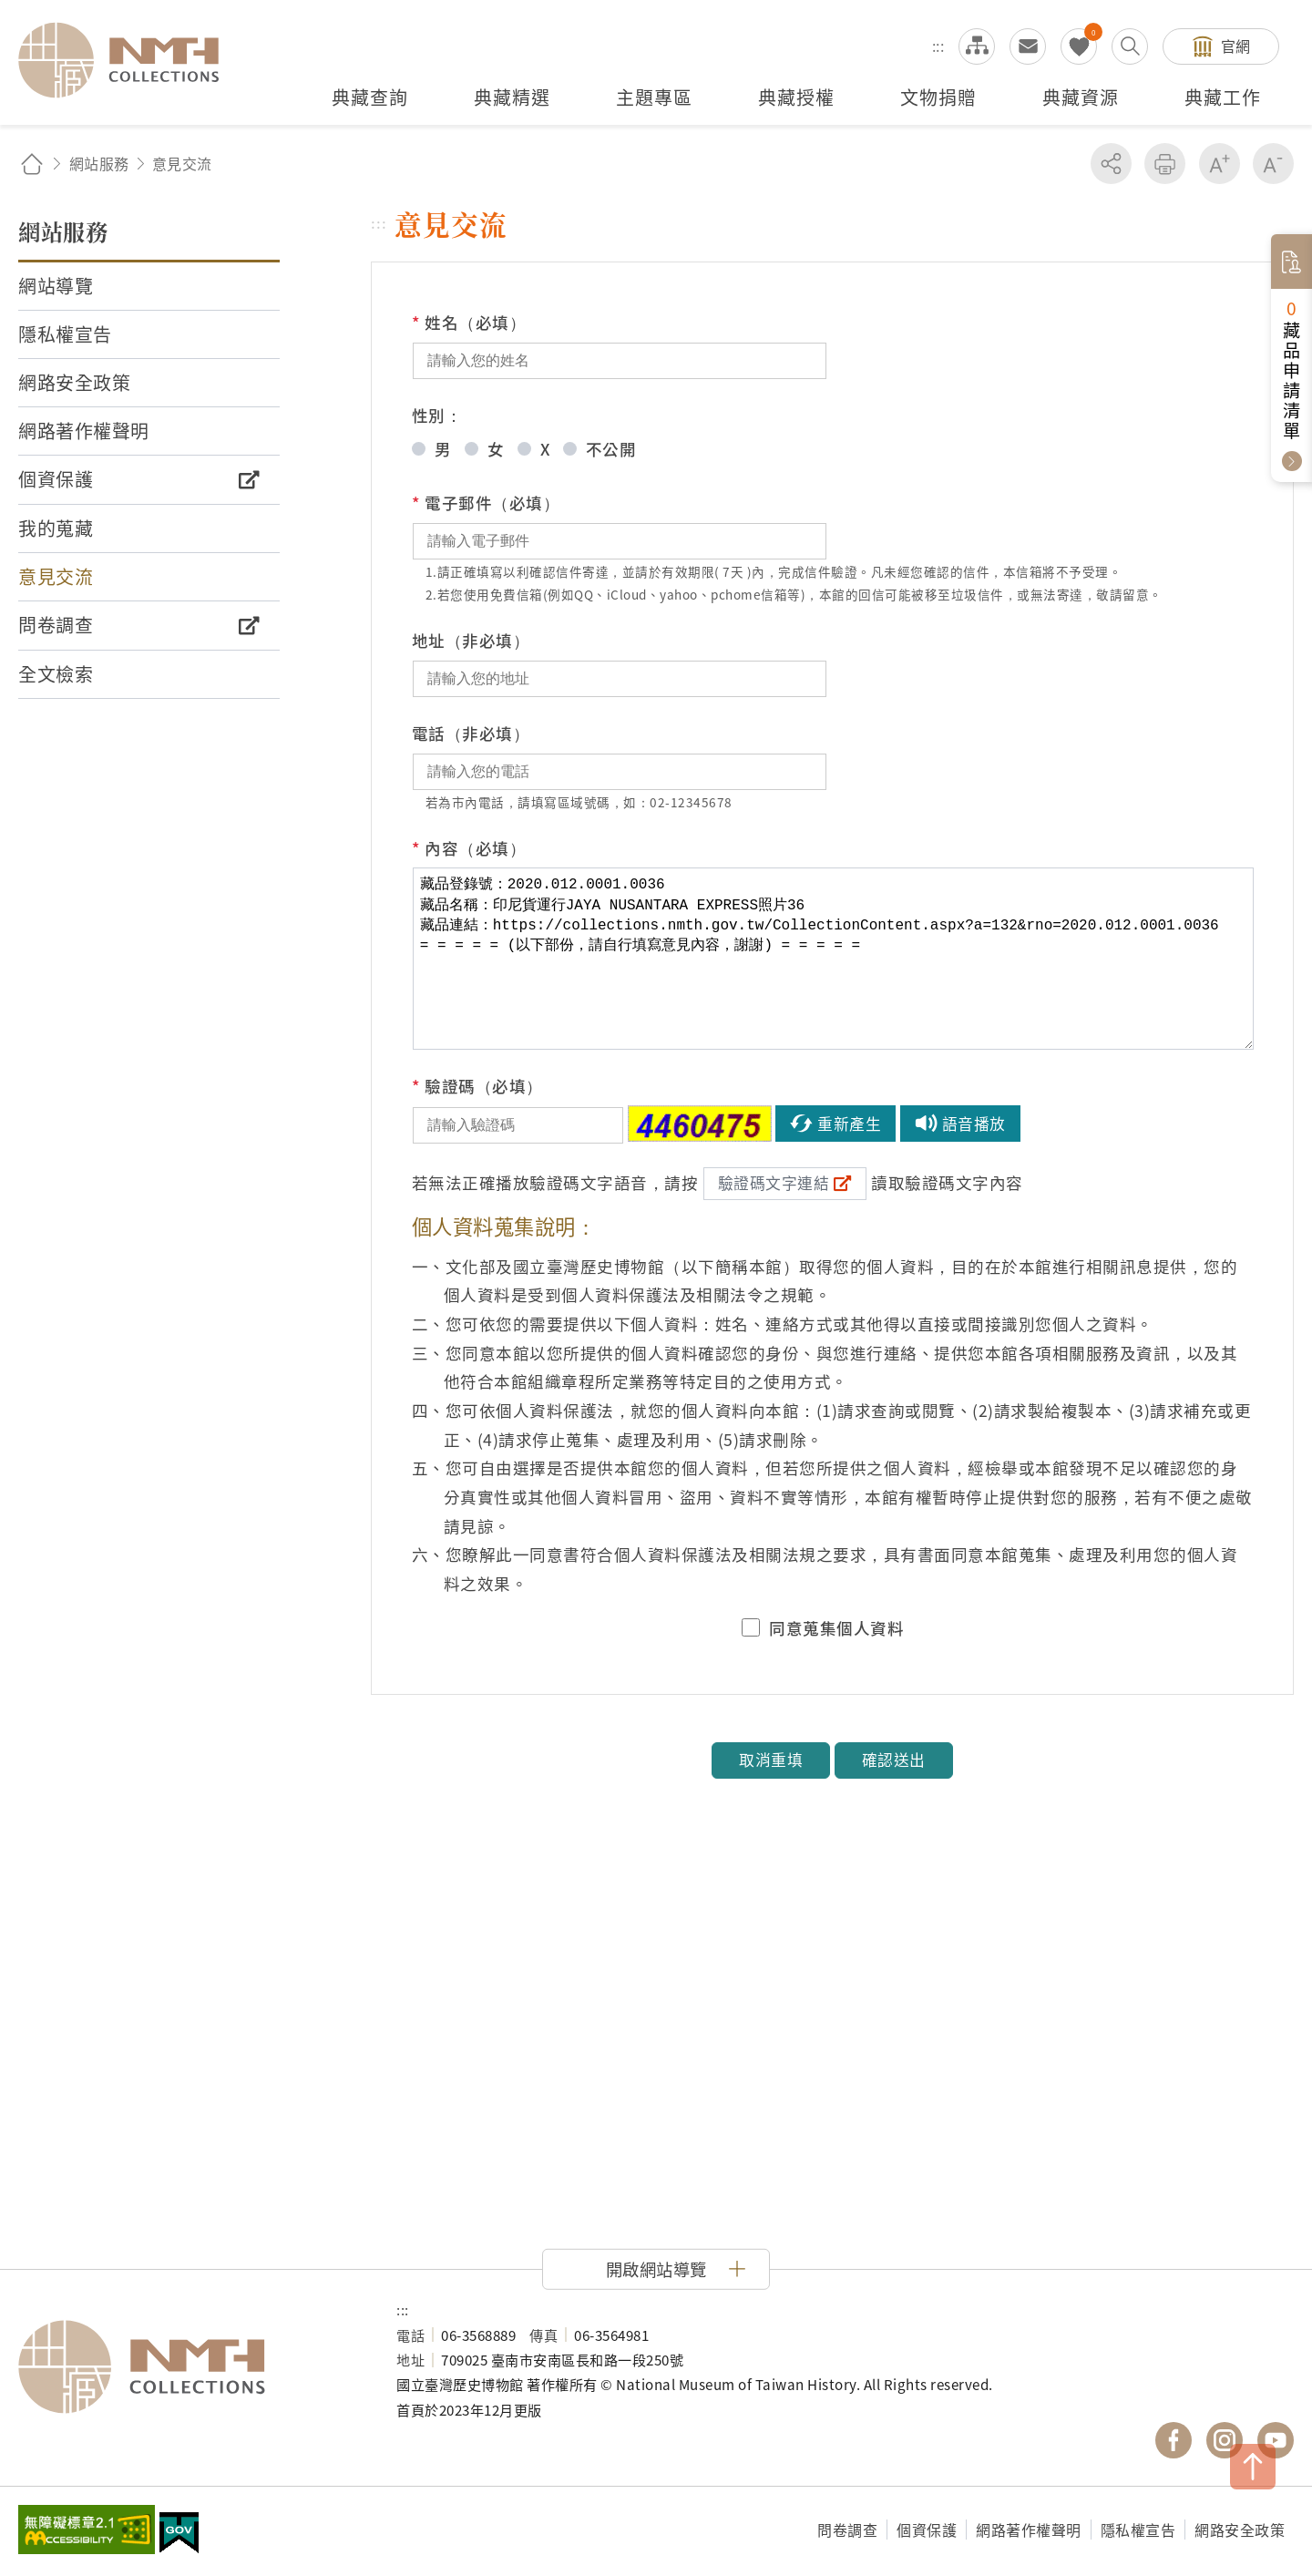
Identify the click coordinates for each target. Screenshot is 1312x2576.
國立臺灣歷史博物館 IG (1224, 2440)
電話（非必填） (471, 733)
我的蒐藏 (1079, 46)
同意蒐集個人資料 (836, 1628)
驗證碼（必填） (477, 1086)
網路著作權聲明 (1028, 2530)
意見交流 (1028, 46)
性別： (437, 415)
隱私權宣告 (1138, 2530)
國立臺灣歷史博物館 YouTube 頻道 (1275, 2440)
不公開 (611, 448)
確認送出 (894, 1759)
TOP (1253, 2466)
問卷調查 (847, 2530)
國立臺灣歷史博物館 (189, 2367)
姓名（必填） (469, 322)
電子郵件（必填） (486, 503)
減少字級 (1273, 163)
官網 (1236, 45)
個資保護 (927, 2530)
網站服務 (99, 163)
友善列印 (1164, 163)
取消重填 (771, 1759)
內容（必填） (469, 848)
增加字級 (1219, 163)
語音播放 (974, 1123)
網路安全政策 (1239, 2530)
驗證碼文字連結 (774, 1183)
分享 (1111, 163)
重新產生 (849, 1123)
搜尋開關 (1130, 46)
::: (938, 46)
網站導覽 (976, 46)
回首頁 (32, 163)
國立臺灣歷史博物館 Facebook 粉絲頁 (1173, 2440)
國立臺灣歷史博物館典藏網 (129, 60)
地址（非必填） (471, 640)
